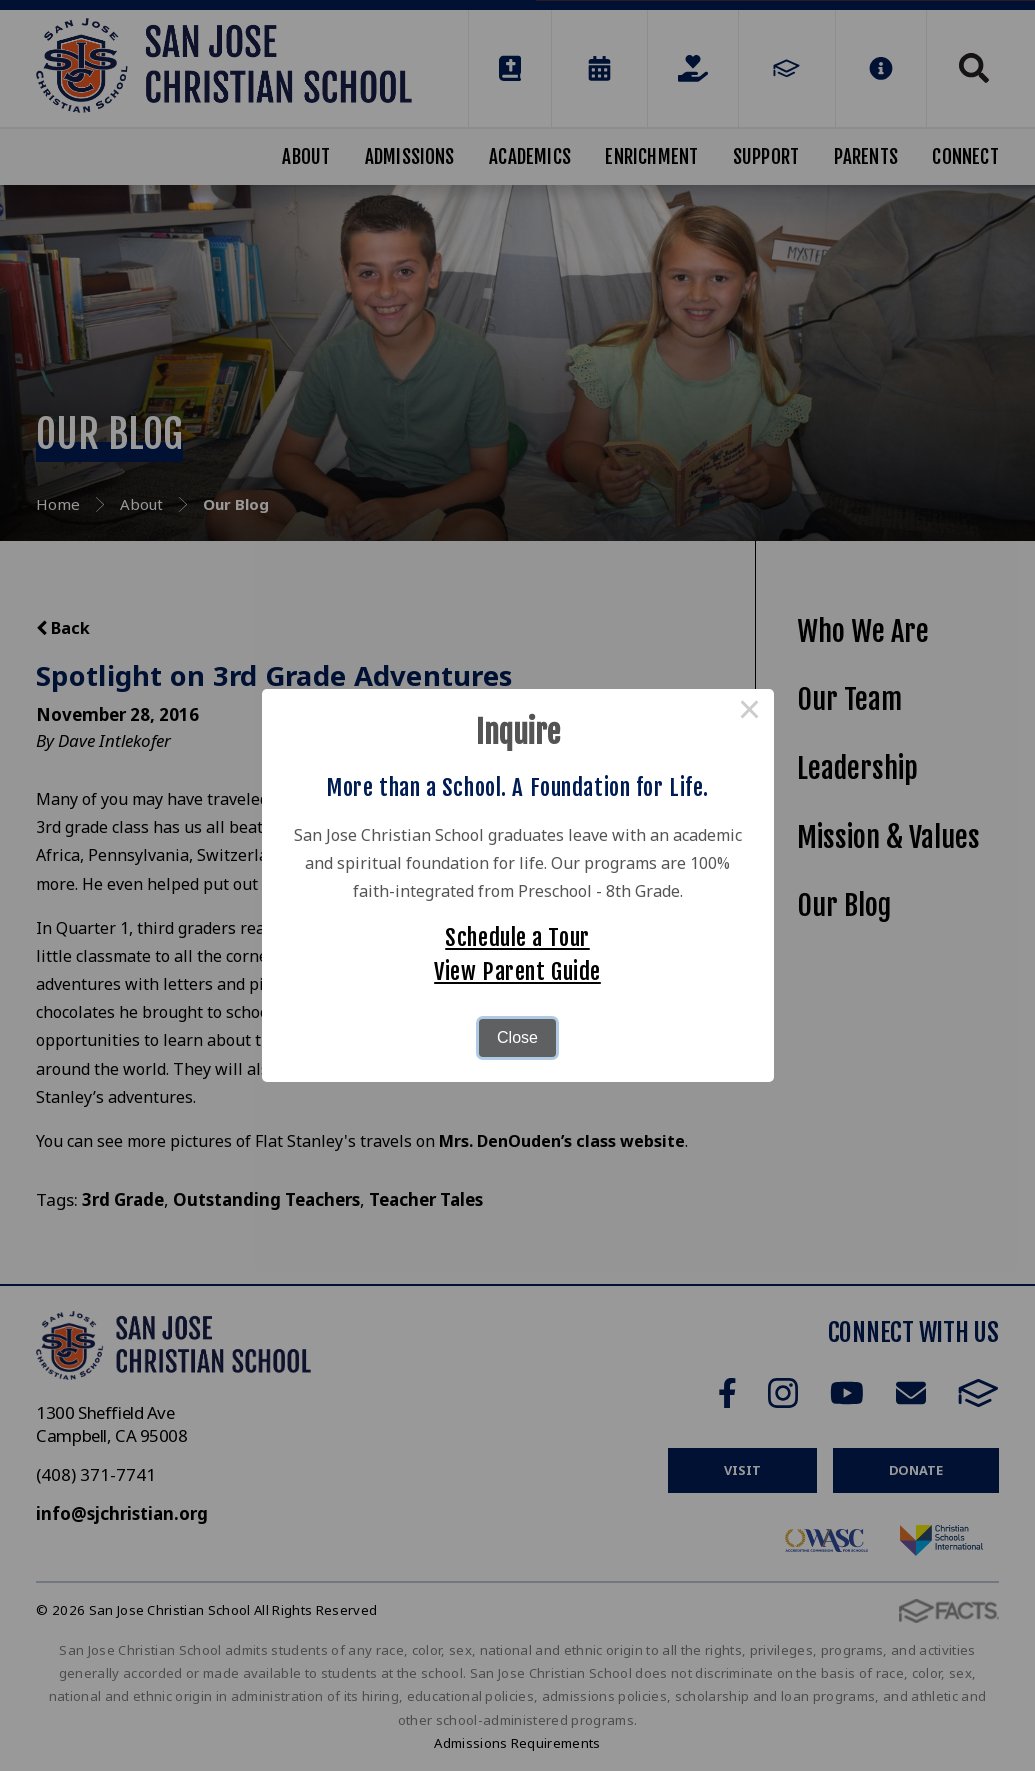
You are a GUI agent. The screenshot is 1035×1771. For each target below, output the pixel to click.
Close (517, 1037)
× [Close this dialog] (750, 713)
